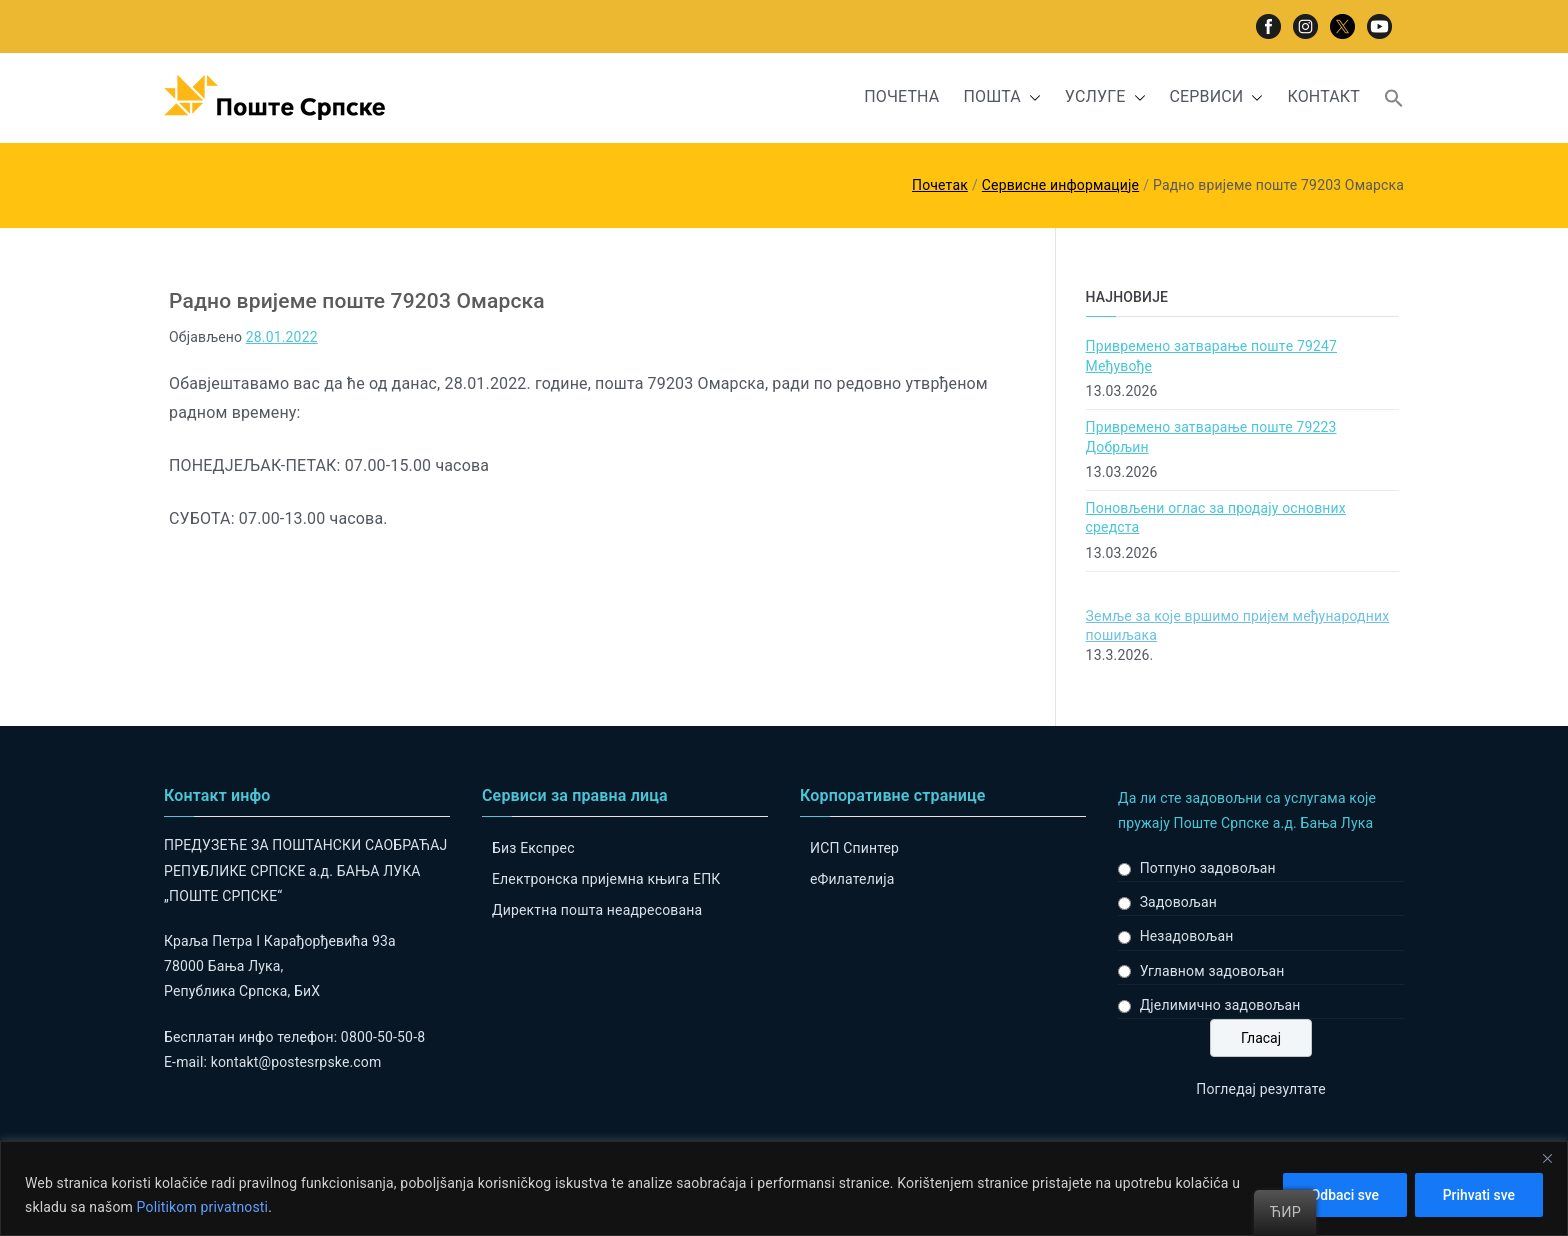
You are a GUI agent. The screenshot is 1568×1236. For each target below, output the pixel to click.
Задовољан (1178, 902)
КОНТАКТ (1323, 96)
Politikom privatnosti (203, 1207)
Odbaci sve (1340, 1195)
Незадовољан (1187, 936)
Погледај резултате (1260, 1089)
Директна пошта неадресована (597, 910)
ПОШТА (1001, 97)
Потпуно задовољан (1208, 868)
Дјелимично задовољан (1220, 1005)
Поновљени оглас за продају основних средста (1216, 518)
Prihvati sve (1477, 1195)
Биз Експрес (533, 848)
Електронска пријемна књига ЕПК (606, 879)
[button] (1031, 97)
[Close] (1547, 1158)
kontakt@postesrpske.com (296, 1062)
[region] (784, 1188)
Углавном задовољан (1212, 971)
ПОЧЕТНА (901, 96)
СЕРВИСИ (1217, 97)
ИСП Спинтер (854, 848)
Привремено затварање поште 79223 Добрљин (1211, 437)
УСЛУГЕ (1105, 97)
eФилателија (852, 879)
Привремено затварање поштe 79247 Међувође (1211, 356)
